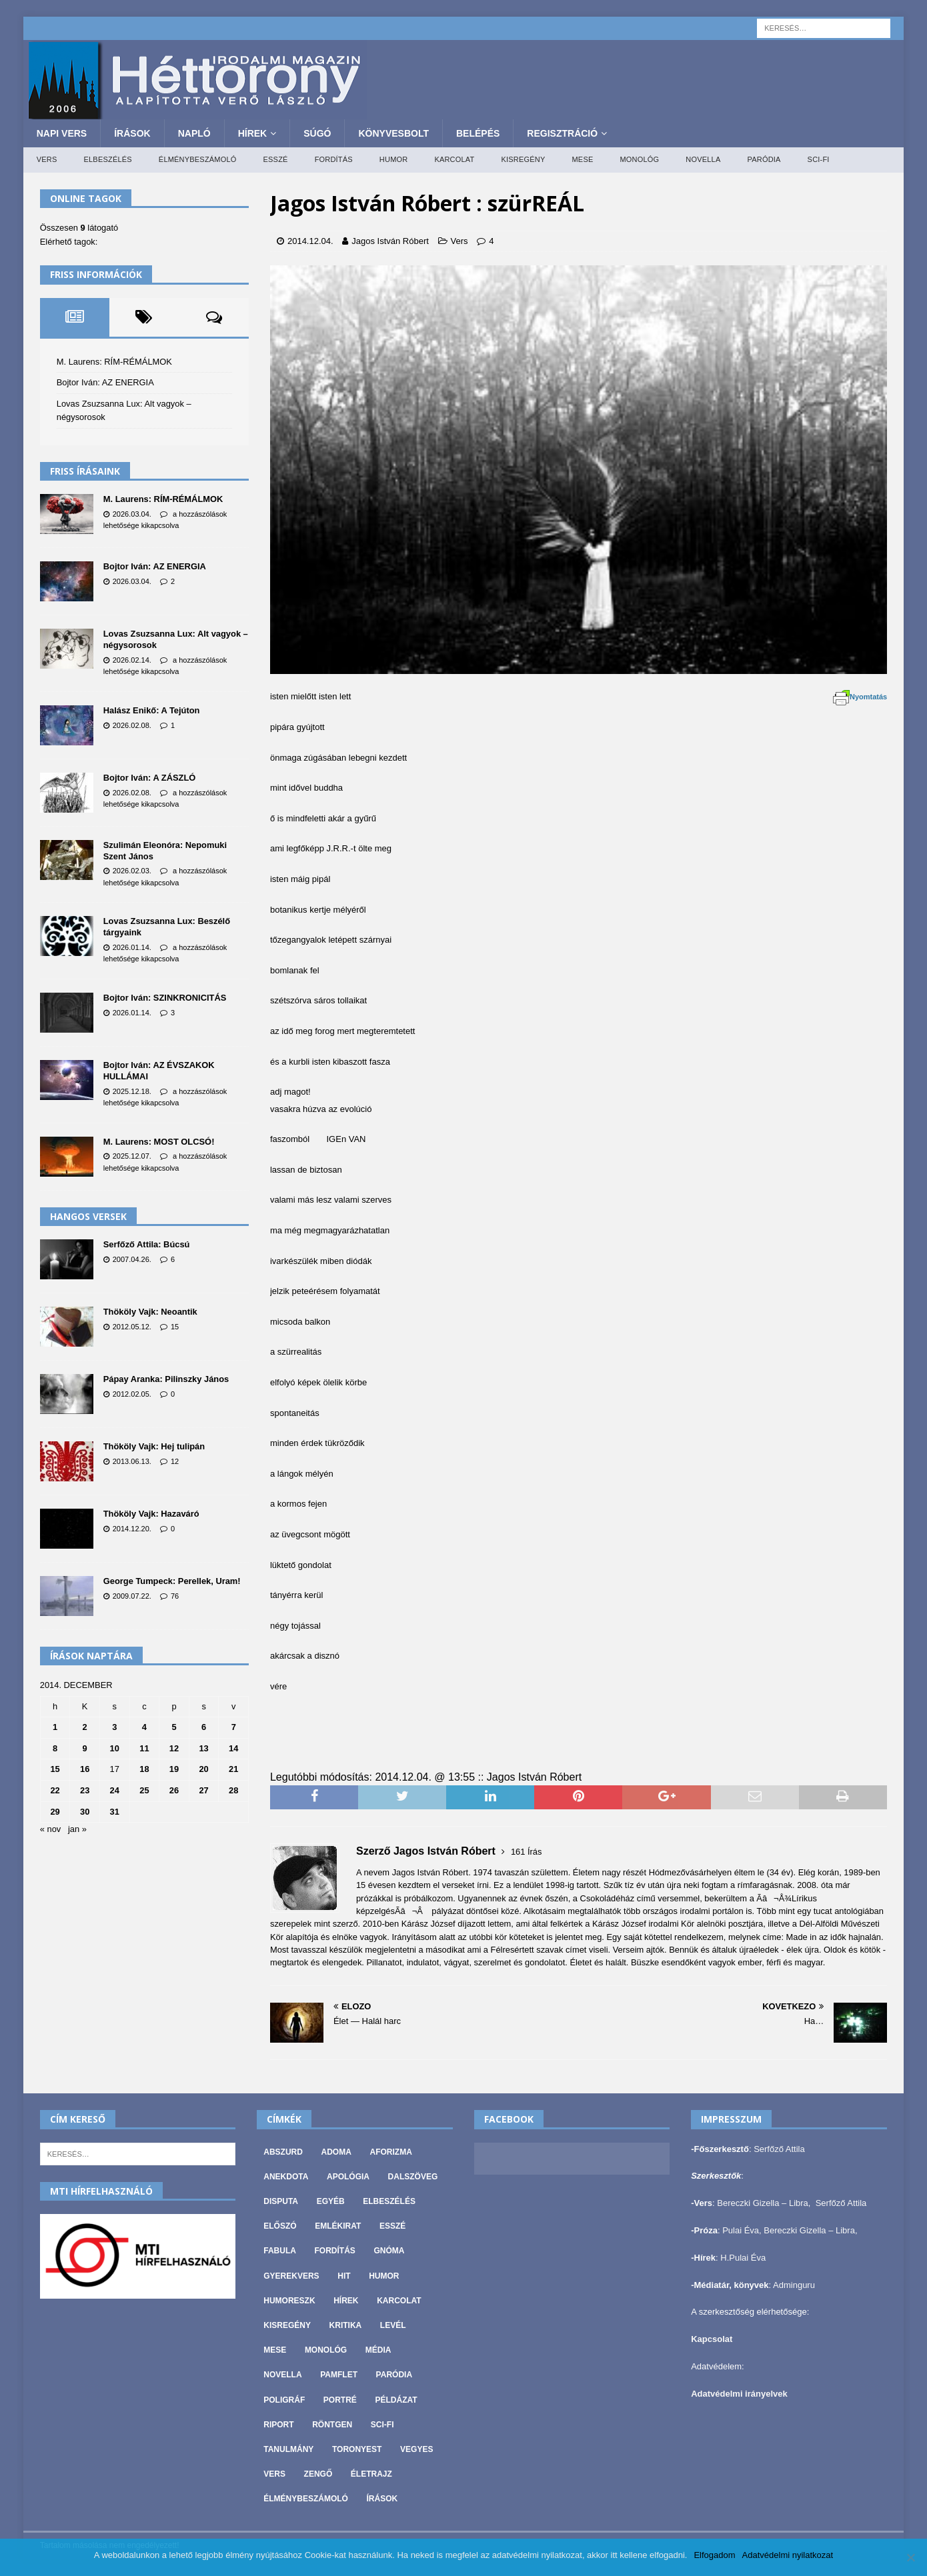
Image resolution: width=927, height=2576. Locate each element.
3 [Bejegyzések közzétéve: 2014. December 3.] (114, 1727)
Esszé (275, 159)
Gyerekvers (291, 2276)
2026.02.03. (132, 871)
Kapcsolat (711, 2339)
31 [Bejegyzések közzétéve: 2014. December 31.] (114, 1812)
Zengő (318, 2474)
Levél (393, 2325)
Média (378, 2350)
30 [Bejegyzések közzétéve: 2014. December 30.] (84, 1812)
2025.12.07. (132, 1156)
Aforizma (390, 2152)
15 (175, 1327)
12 (175, 1461)
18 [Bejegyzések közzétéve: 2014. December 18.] (144, 1769)
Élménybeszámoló (198, 159)
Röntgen (332, 2424)
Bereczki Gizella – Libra (762, 2203)
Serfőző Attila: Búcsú (146, 1244)
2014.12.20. (132, 1529)
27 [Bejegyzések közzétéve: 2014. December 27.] (203, 1790)
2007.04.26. (132, 1259)
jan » (77, 1829)
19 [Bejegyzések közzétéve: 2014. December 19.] (174, 1769)
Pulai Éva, (743, 2230)
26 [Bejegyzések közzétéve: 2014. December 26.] (174, 1790)
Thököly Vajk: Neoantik (150, 1312)
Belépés (478, 133)
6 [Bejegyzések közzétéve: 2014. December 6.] (203, 1727)
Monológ (639, 159)
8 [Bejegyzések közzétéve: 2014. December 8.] (55, 1748)
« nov (50, 1829)
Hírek (252, 133)
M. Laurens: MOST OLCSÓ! (159, 1142)
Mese (582, 159)
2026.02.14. (132, 660)
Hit (343, 2276)
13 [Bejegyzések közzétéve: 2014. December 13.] (203, 1748)
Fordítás (334, 159)
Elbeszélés (108, 159)
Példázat (396, 2400)
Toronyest (356, 2449)
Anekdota (285, 2176)
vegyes (416, 2449)
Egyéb (331, 2201)
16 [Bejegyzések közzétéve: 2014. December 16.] (84, 1769)
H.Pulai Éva (743, 2258)
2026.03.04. (132, 514)
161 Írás (526, 1852)
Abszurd (283, 2152)
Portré (340, 2400)
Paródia (763, 159)
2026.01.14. (132, 947)
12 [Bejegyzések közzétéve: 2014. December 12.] (174, 1748)
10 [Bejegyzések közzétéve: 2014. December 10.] (114, 1748)
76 (175, 1596)
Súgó (317, 133)
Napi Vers (62, 133)
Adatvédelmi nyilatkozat (788, 2555)
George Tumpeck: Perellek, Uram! (172, 1581)
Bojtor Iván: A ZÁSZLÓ (149, 778)
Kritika (345, 2325)
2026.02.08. (132, 725)
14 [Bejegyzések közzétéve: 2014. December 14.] (233, 1748)
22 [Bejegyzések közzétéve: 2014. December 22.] (54, 1790)
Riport (278, 2424)
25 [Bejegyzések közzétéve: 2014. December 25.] (144, 1790)
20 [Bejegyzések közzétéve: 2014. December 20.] (203, 1769)
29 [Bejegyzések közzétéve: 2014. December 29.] (54, 1812)
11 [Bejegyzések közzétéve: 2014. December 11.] (144, 1748)
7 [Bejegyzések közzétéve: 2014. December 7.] (233, 1727)
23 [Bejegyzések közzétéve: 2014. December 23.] (84, 1790)
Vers (47, 159)
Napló (194, 133)
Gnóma (389, 2250)
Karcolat (454, 159)
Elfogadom (714, 2555)
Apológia (348, 2176)
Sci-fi (819, 159)
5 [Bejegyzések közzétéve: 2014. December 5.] (173, 1727)
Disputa (280, 2201)
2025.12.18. (132, 1091)
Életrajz (371, 2474)
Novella (703, 159)
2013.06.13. (132, 1461)
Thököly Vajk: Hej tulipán (154, 1446)
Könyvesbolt (393, 133)
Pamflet (338, 2374)
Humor (393, 159)
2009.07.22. (132, 1596)
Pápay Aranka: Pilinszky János (166, 1379)
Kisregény (523, 159)
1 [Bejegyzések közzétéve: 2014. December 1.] (55, 1727)
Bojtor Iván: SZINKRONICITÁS (165, 998)
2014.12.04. (310, 241)
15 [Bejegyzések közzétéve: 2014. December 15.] (54, 1769)
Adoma (336, 2152)
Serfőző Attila (779, 2149)
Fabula (279, 2250)
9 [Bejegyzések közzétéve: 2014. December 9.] (85, 1748)
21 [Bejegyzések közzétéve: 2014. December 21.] (233, 1769)
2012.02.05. (132, 1394)
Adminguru (794, 2285)
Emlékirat (338, 2226)
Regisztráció (562, 133)
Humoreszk (289, 2300)
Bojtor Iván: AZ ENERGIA (105, 382)
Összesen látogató (79, 228)
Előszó (279, 2226)
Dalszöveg (413, 2176)
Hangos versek (88, 1216)
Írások (132, 133)
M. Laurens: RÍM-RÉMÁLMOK (114, 362)
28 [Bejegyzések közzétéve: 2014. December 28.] (233, 1790)
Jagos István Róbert (390, 241)
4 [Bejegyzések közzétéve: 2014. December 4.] (144, 1727)
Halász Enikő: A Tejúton (151, 710)
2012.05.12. (132, 1327)
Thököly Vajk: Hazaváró (151, 1514)
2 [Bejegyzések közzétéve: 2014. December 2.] (85, 1727)
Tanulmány (288, 2449)
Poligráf (284, 2400)
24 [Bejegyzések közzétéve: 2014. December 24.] (114, 1790)
